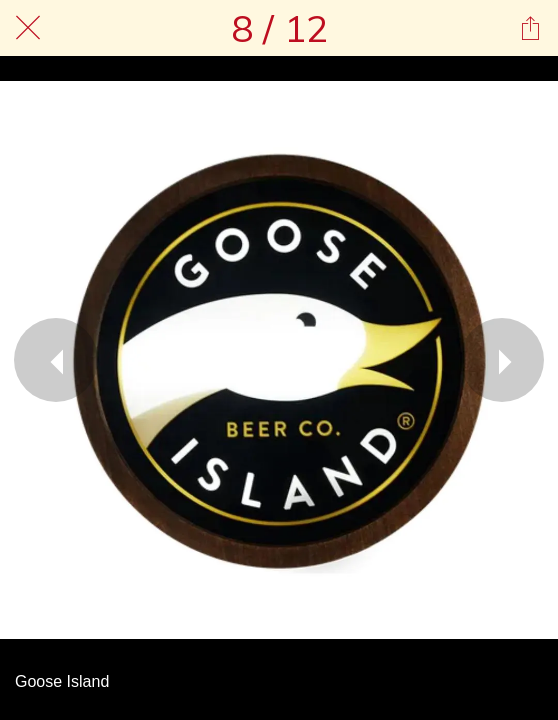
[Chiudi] (28, 28)
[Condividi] (530, 28)
